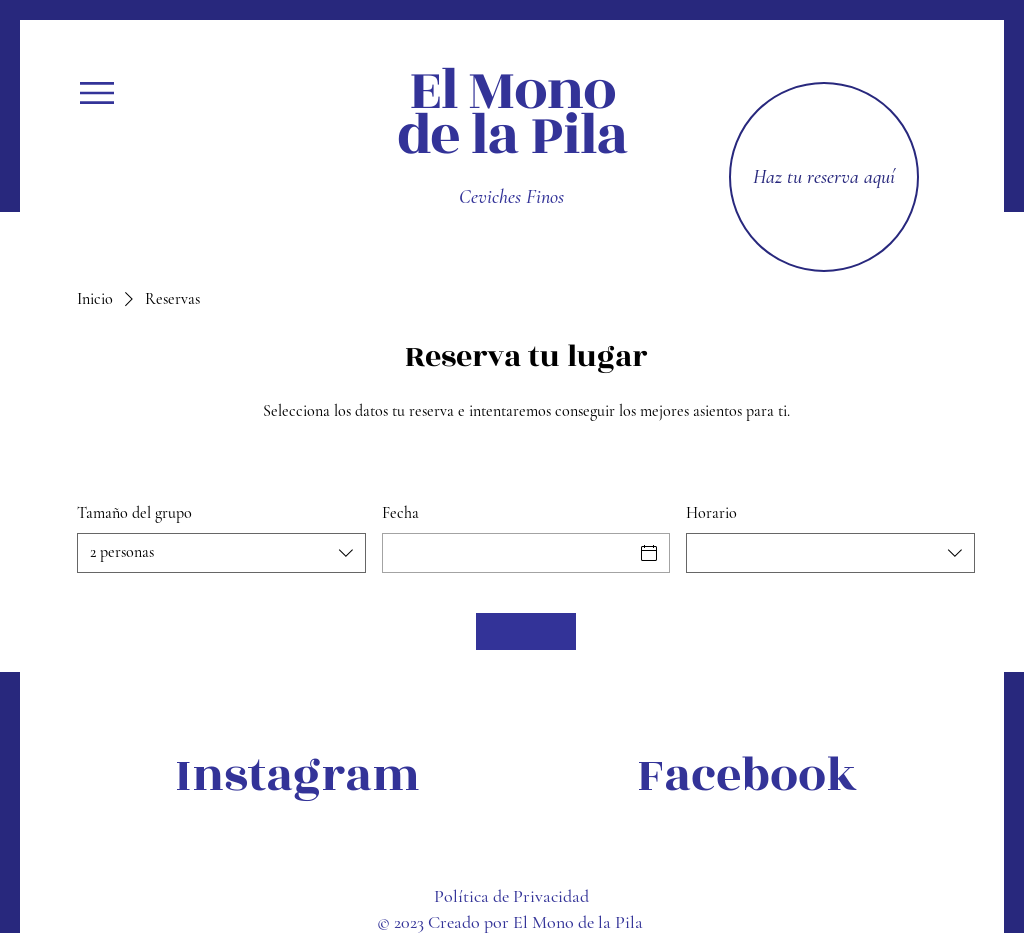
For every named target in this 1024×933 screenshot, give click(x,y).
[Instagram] (297, 776)
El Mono (512, 90)
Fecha (400, 513)
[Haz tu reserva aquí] (824, 177)
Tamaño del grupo (134, 513)
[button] (97, 93)
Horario (711, 513)
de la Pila (512, 135)
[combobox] (221, 553)
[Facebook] (747, 776)
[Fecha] (508, 553)
